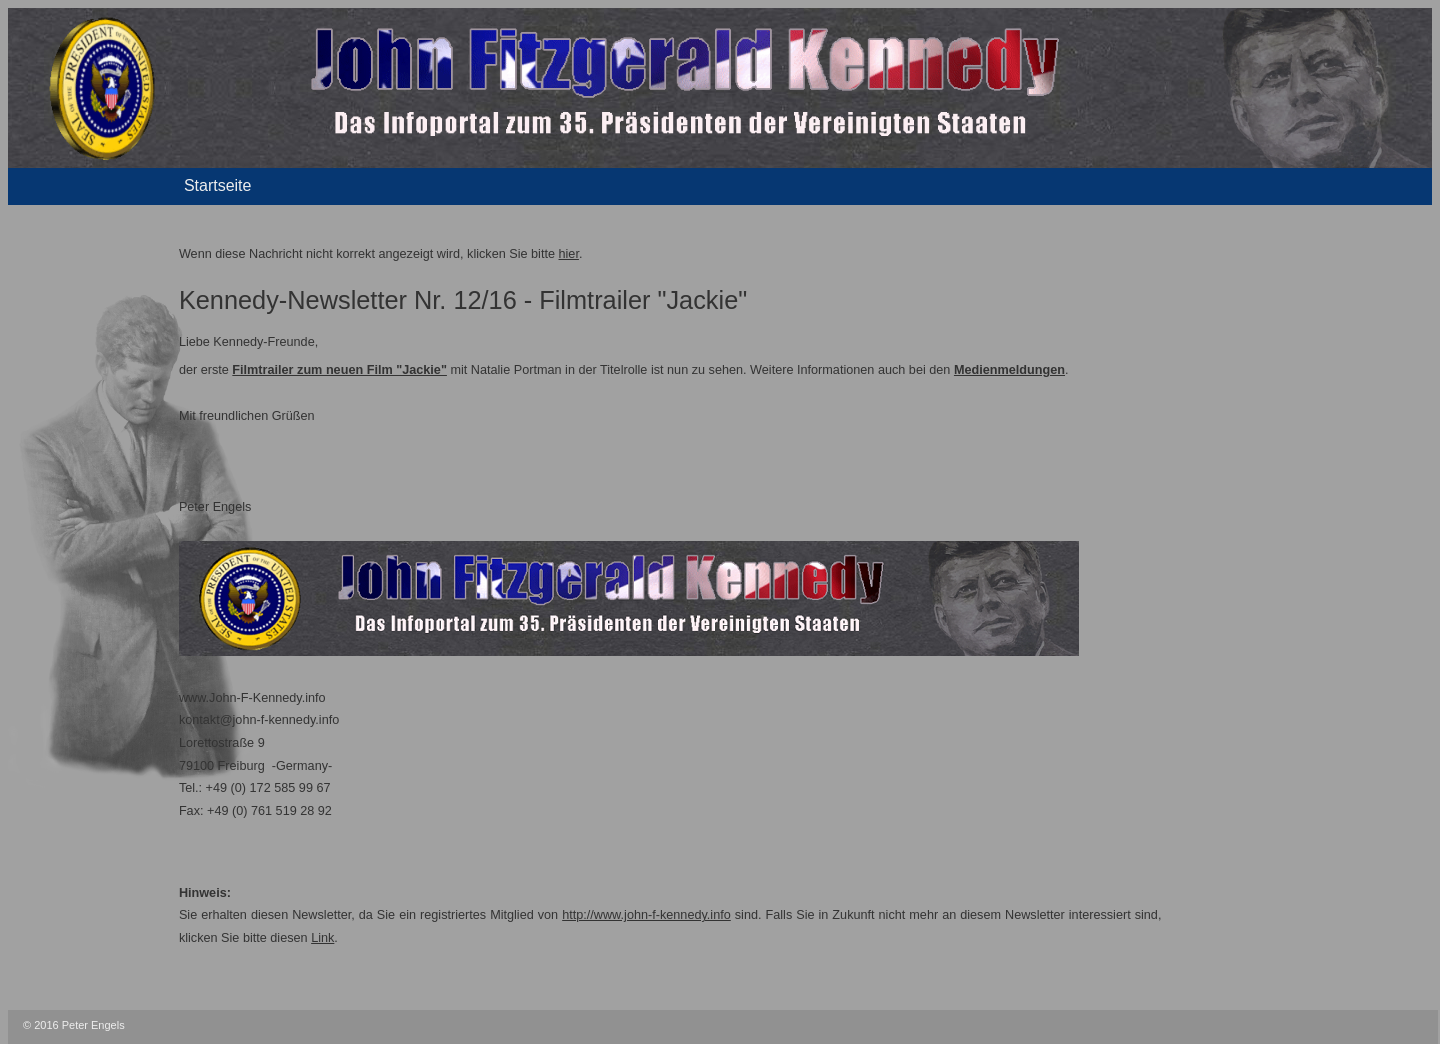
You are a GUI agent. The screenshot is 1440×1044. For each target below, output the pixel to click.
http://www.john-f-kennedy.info (646, 915)
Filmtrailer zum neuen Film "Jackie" (339, 370)
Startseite (218, 185)
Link (322, 938)
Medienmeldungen (1009, 370)
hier (569, 254)
